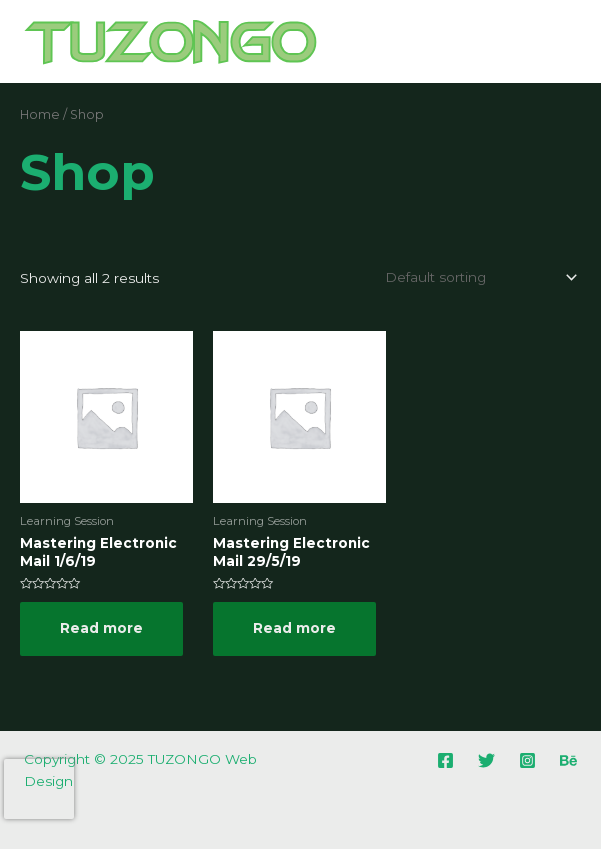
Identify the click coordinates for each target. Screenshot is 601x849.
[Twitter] (486, 760)
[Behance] (568, 760)
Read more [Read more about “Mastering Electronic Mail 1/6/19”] (101, 628)
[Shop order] (477, 277)
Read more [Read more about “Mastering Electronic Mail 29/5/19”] (294, 628)
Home (40, 114)
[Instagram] (527, 760)
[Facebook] (445, 760)
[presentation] (39, 789)
